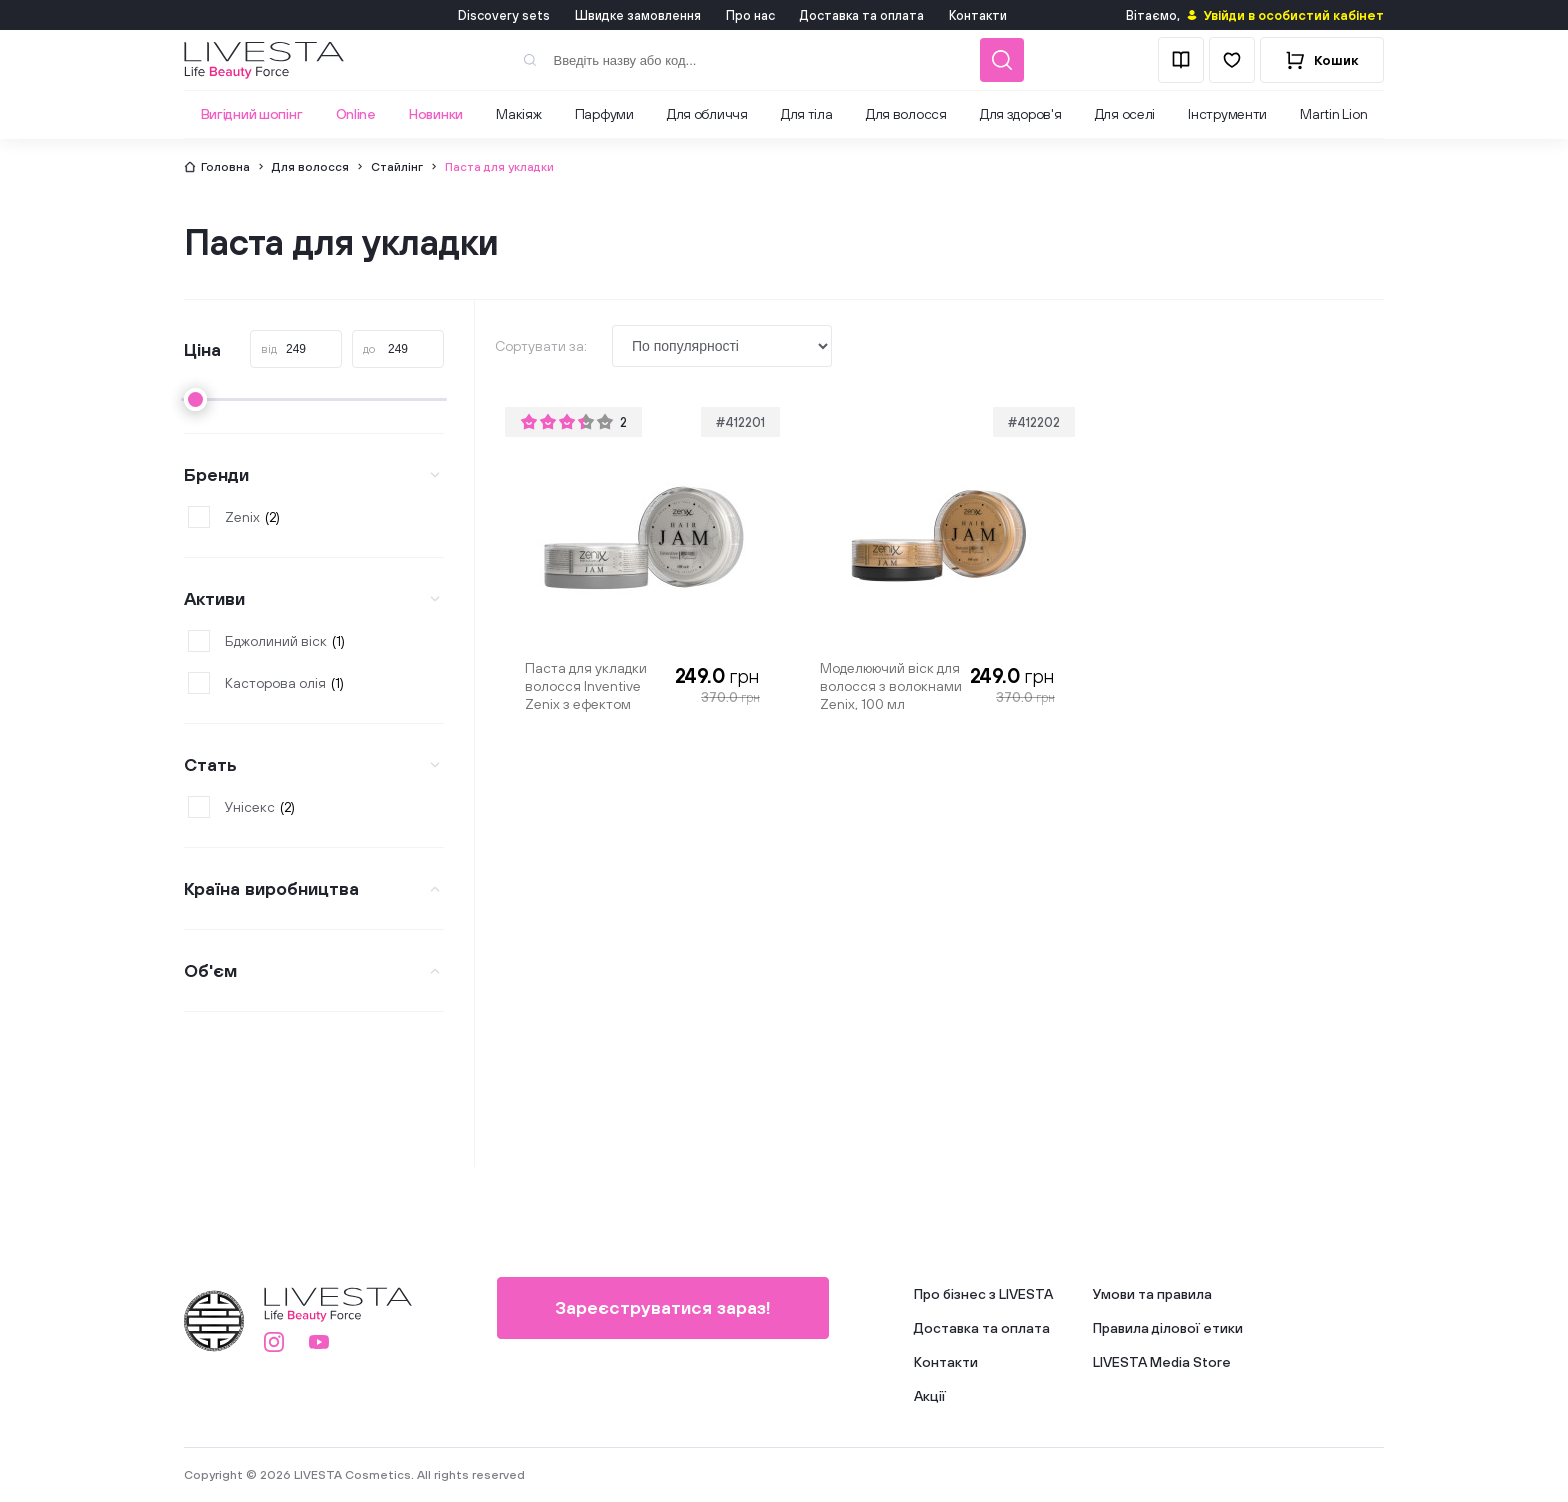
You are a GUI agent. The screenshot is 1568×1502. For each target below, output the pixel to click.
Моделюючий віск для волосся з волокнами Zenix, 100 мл (891, 686)
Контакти (978, 15)
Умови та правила (1152, 1294)
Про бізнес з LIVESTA (983, 1294)
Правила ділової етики (1168, 1328)
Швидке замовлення (638, 15)
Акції (930, 1396)
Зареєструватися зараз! (663, 1307)
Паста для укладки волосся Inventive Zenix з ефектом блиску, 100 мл (586, 686)
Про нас (750, 15)
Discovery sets (504, 15)
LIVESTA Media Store (1162, 1362)
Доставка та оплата (862, 15)
